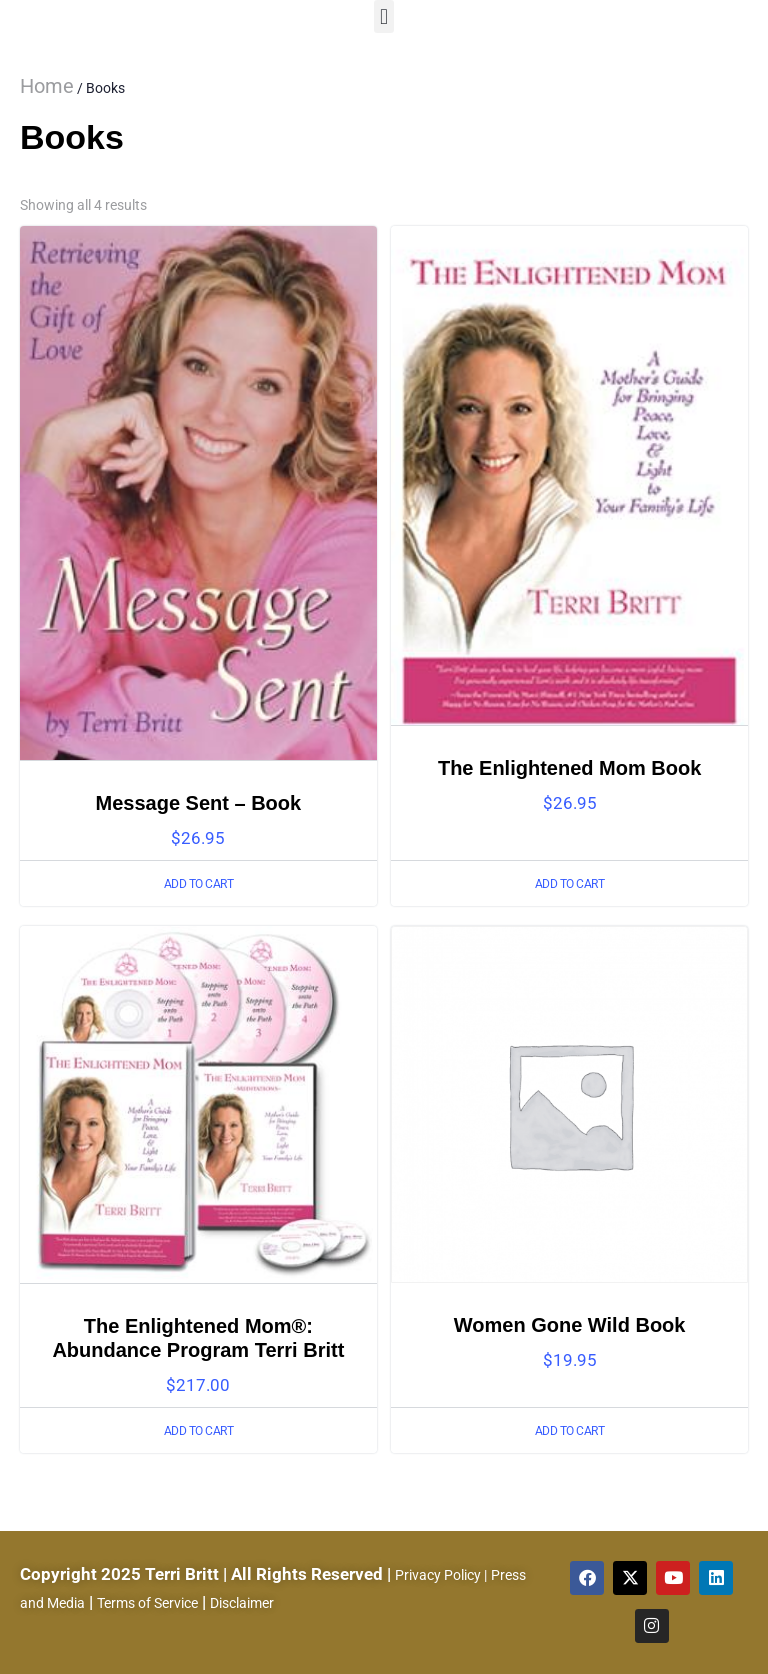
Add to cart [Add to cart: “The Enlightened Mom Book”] (570, 884)
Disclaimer (242, 1603)
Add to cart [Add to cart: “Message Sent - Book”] (199, 884)
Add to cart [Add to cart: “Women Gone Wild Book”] (570, 1431)
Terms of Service (147, 1603)
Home (47, 86)
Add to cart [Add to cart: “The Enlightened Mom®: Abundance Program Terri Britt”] (199, 1431)
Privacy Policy (438, 1575)
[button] (383, 16)
